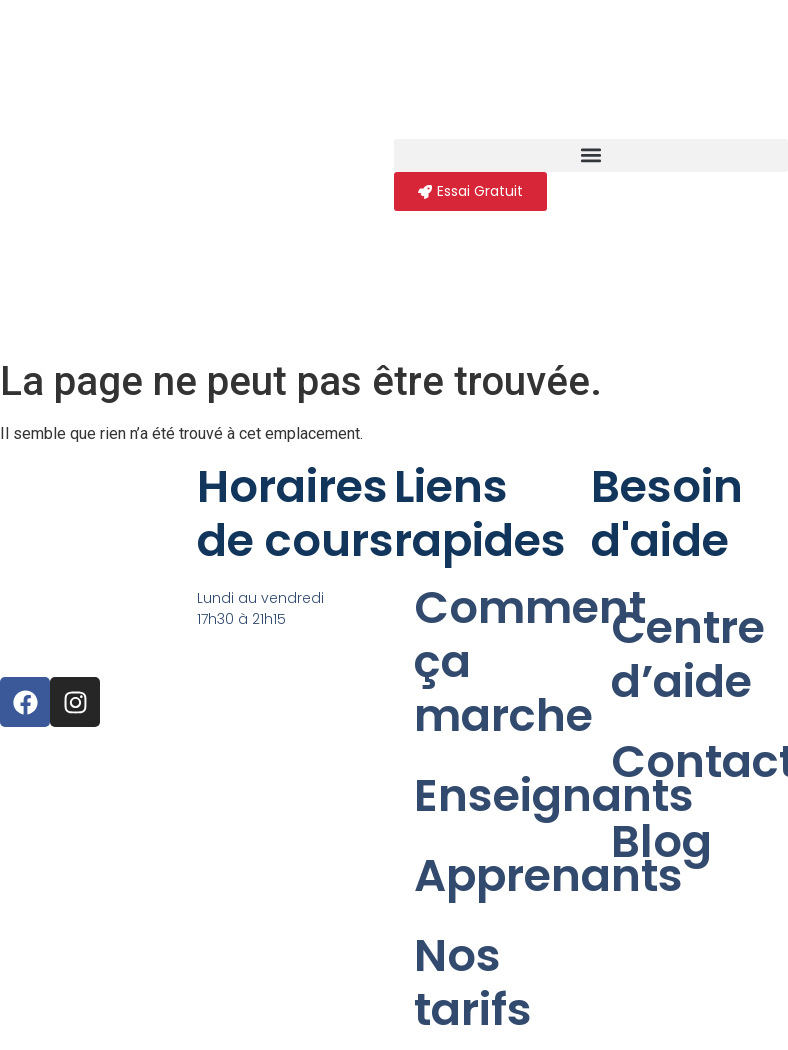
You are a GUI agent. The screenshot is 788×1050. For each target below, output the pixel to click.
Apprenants (502, 875)
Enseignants (502, 795)
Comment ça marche (502, 661)
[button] (591, 155)
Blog (661, 841)
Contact (699, 761)
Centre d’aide (688, 654)
